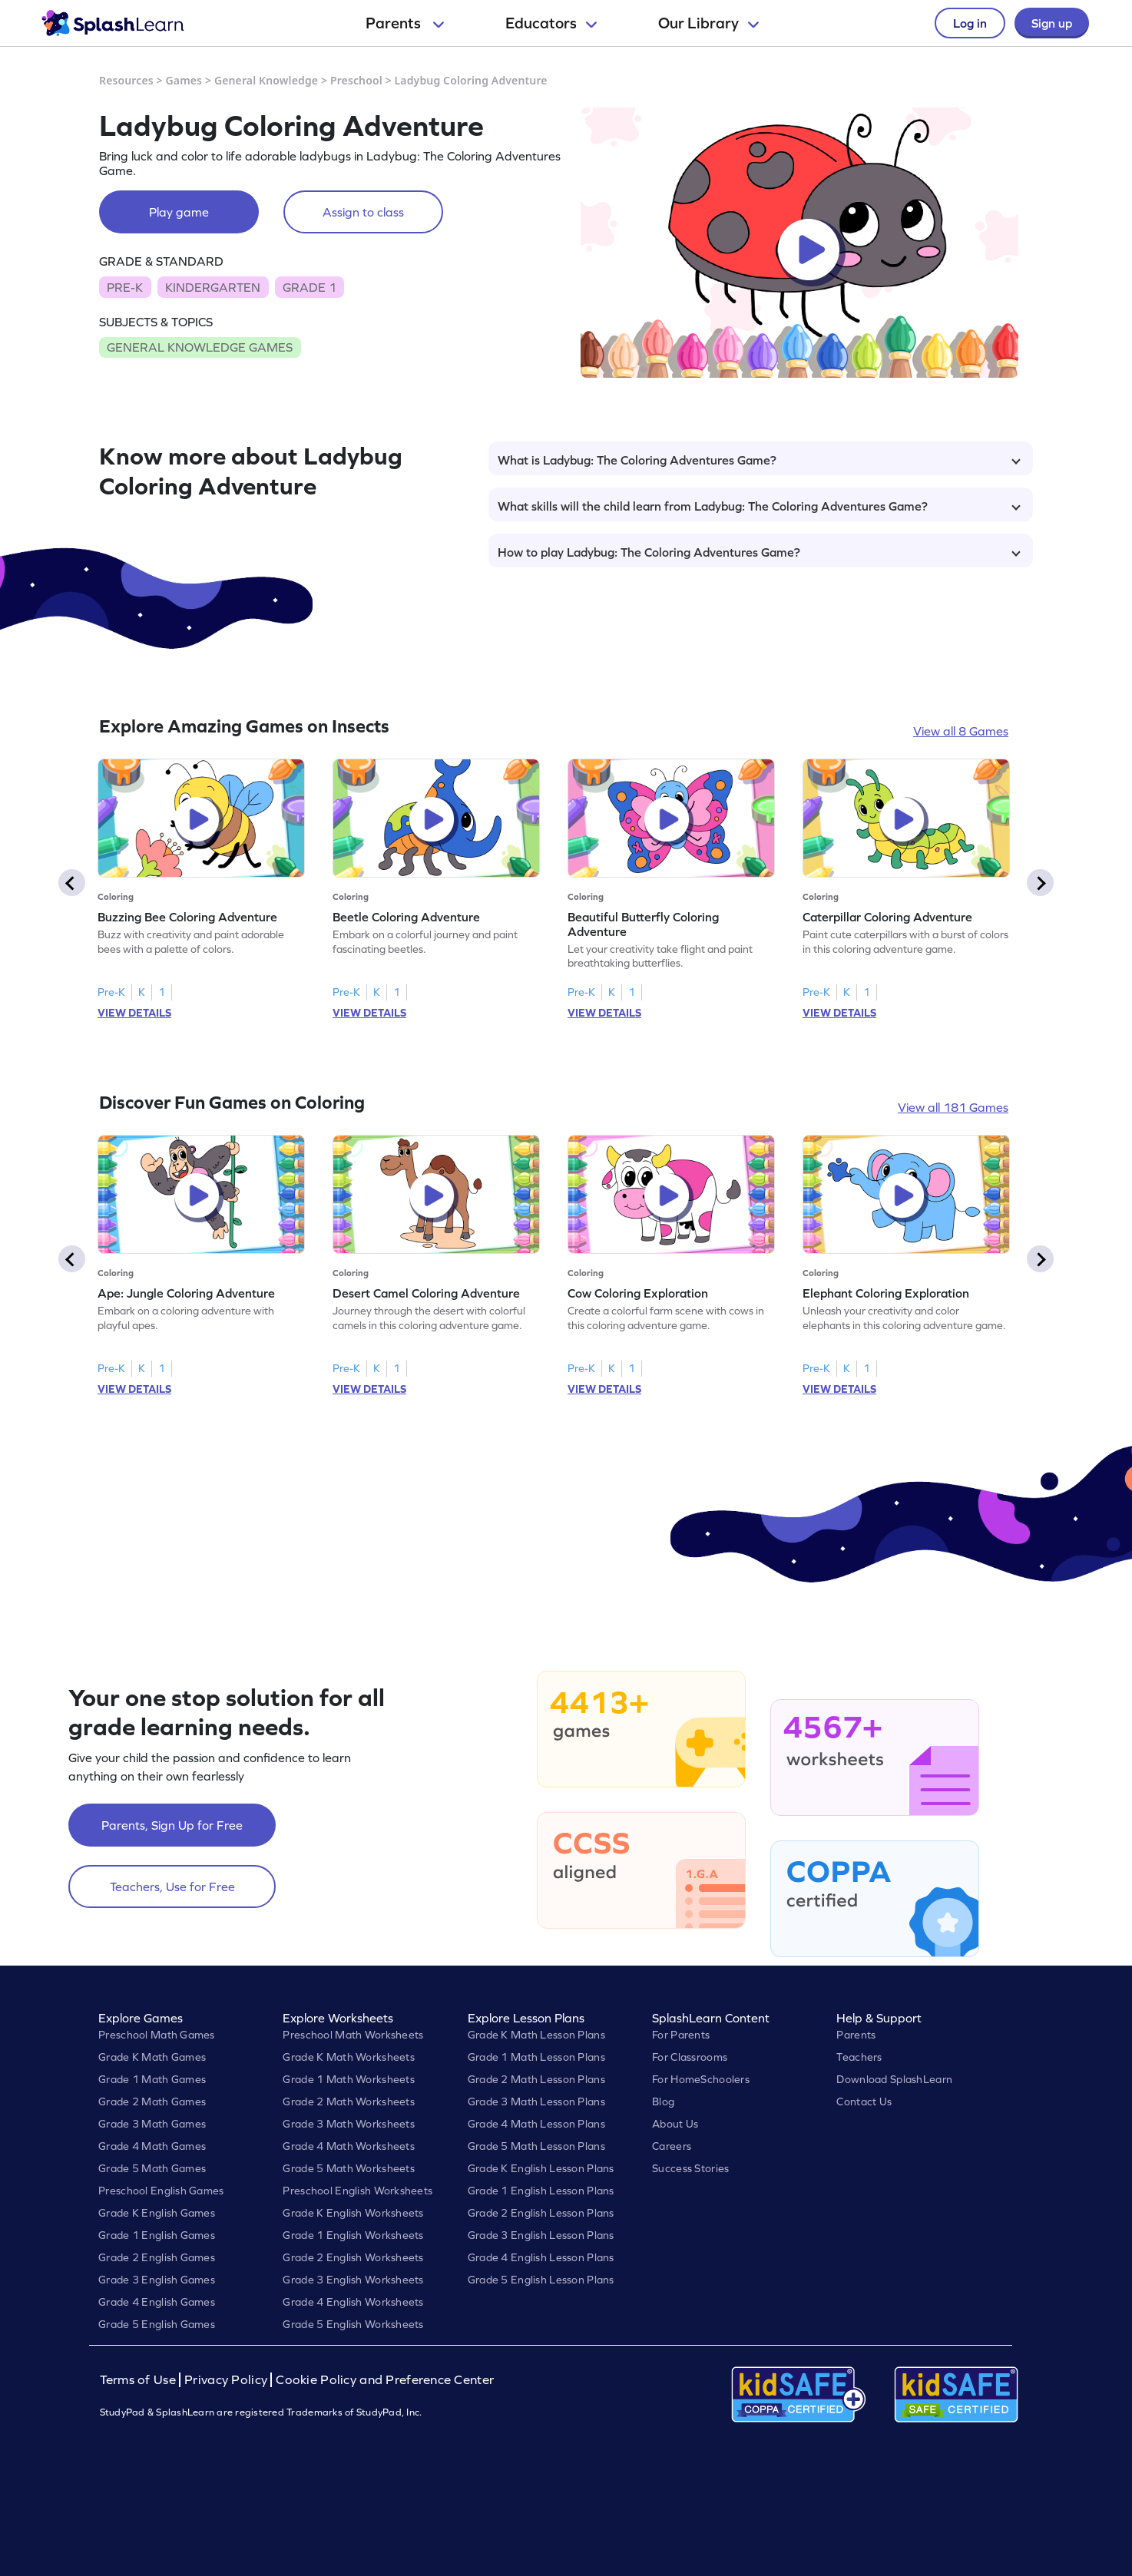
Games (184, 80)
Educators (551, 23)
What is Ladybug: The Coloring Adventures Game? (759, 460)
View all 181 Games (953, 1107)
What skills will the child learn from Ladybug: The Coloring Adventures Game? (759, 506)
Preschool (356, 80)
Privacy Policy (225, 2380)
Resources (126, 80)
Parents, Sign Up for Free (172, 1825)
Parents (405, 23)
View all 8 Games (960, 731)
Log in (970, 23)
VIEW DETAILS (134, 1013)
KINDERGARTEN (212, 287)
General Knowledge (266, 80)
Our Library (708, 23)
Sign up (1051, 23)
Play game (179, 212)
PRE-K (125, 287)
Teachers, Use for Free (172, 1886)
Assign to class (363, 212)
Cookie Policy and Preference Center (385, 2380)
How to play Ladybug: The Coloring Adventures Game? (759, 552)
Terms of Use (140, 2380)
